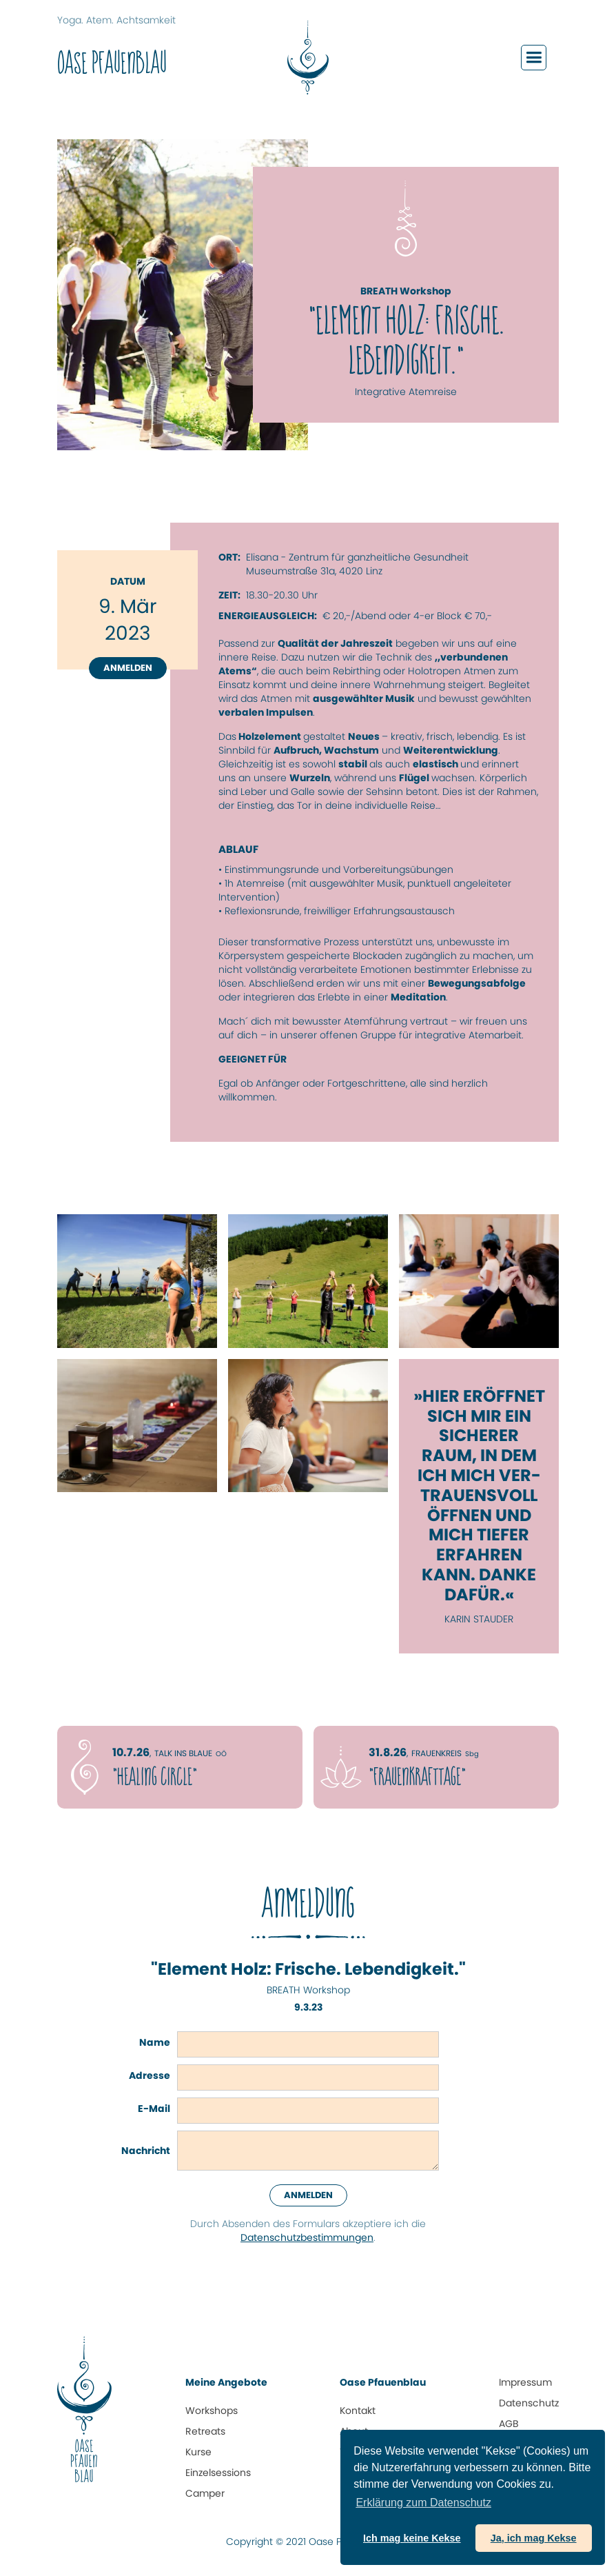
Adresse (149, 2075)
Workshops (211, 2410)
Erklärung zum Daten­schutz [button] (423, 2502)
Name (154, 2042)
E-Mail (154, 2108)
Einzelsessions (218, 2472)
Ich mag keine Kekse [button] (412, 2538)
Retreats (205, 2431)
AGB (509, 2424)
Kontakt (358, 2410)
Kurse (198, 2452)
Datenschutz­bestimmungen (306, 2237)
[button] (534, 57)
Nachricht (145, 2150)
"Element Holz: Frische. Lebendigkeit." (308, 1970)
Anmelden (127, 667)
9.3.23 (308, 2007)
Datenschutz (529, 2403)
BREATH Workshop (308, 1990)
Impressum (525, 2382)
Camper (205, 2493)
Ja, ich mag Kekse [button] (534, 2538)
